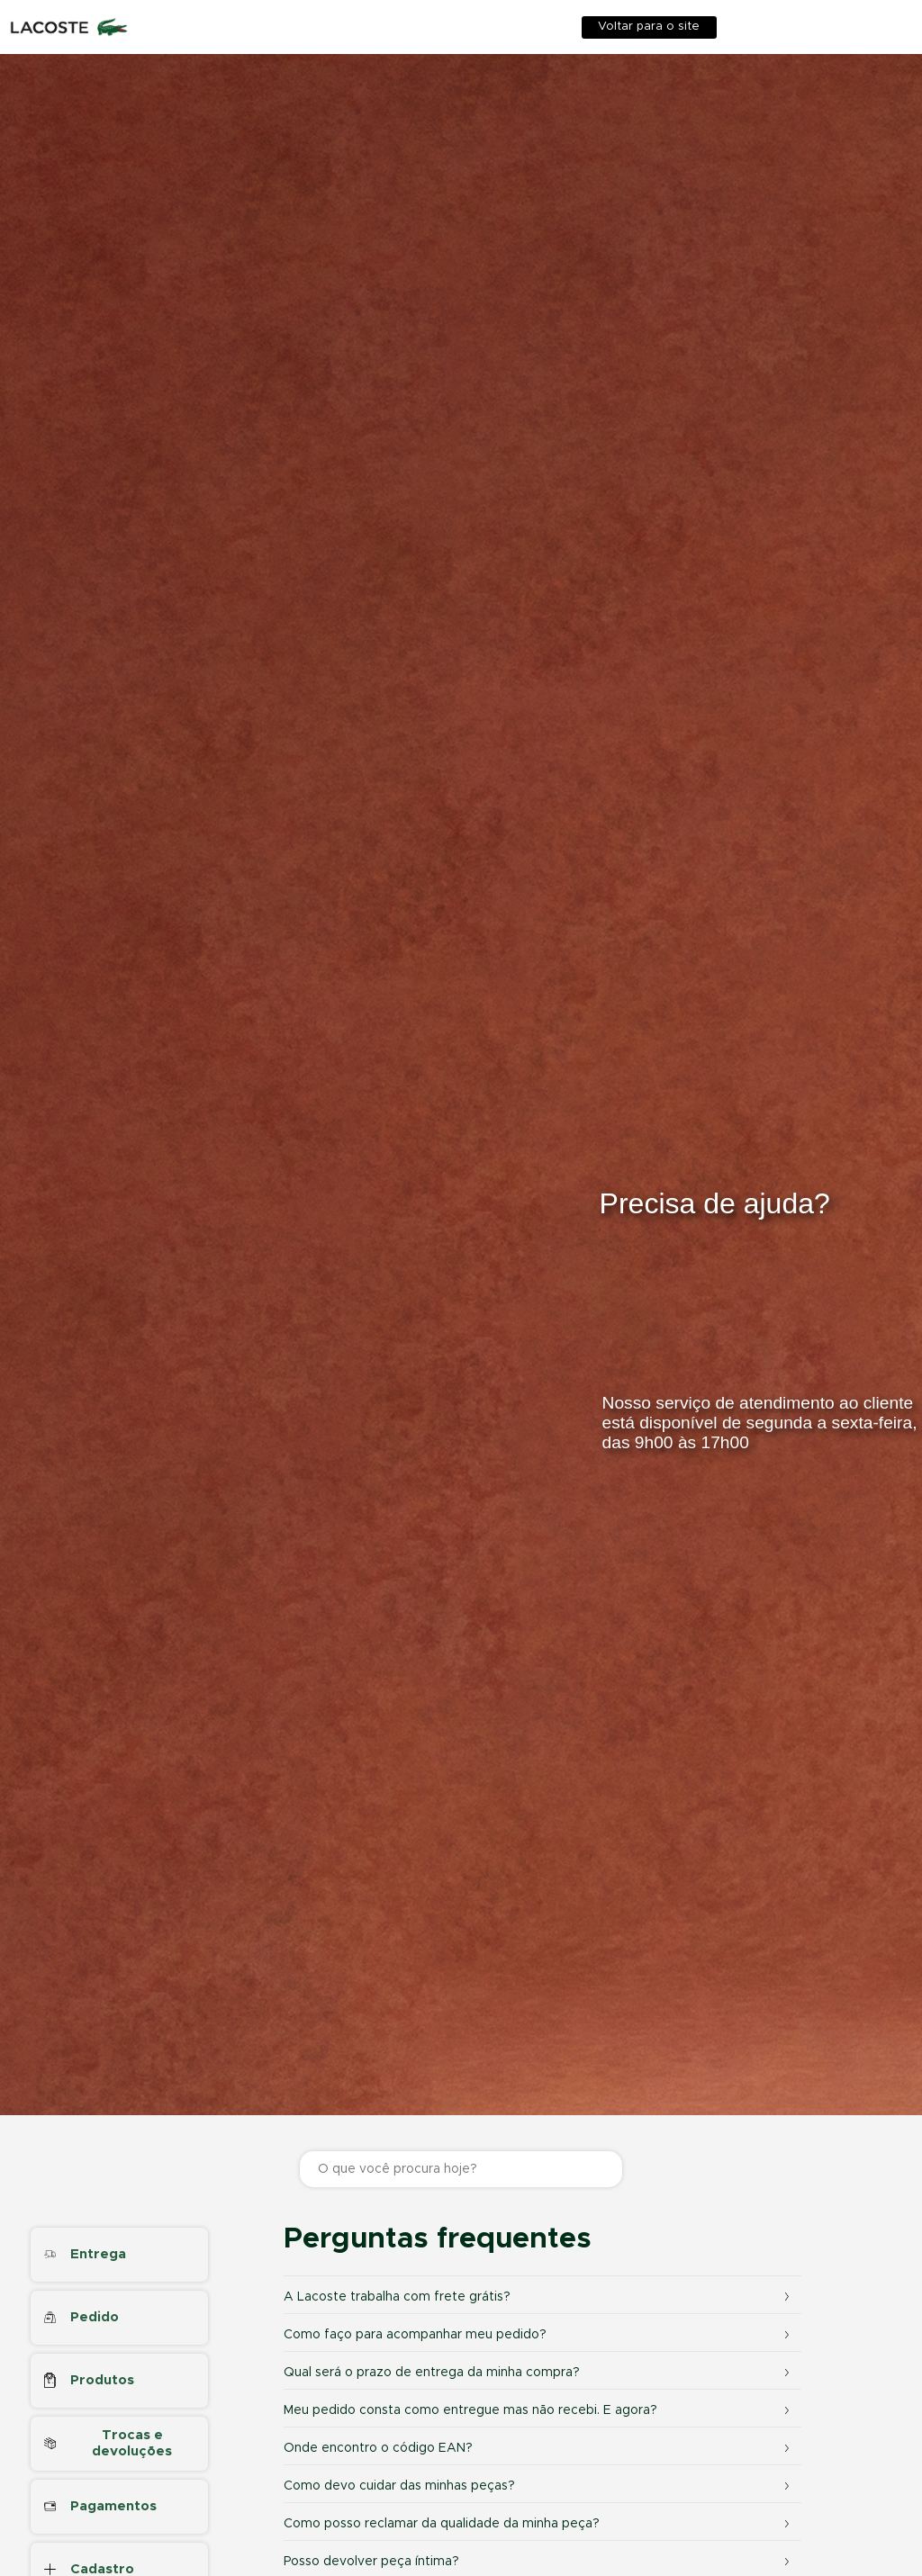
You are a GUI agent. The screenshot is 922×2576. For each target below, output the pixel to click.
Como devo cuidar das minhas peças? (540, 2486)
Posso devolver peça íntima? (540, 2561)
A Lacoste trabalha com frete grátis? (540, 2297)
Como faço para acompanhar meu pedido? (540, 2335)
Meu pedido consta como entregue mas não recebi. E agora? (540, 2410)
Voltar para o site (649, 26)
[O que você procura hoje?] (461, 2169)
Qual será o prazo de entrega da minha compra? (540, 2372)
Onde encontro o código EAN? (540, 2448)
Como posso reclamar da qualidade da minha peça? (540, 2524)
